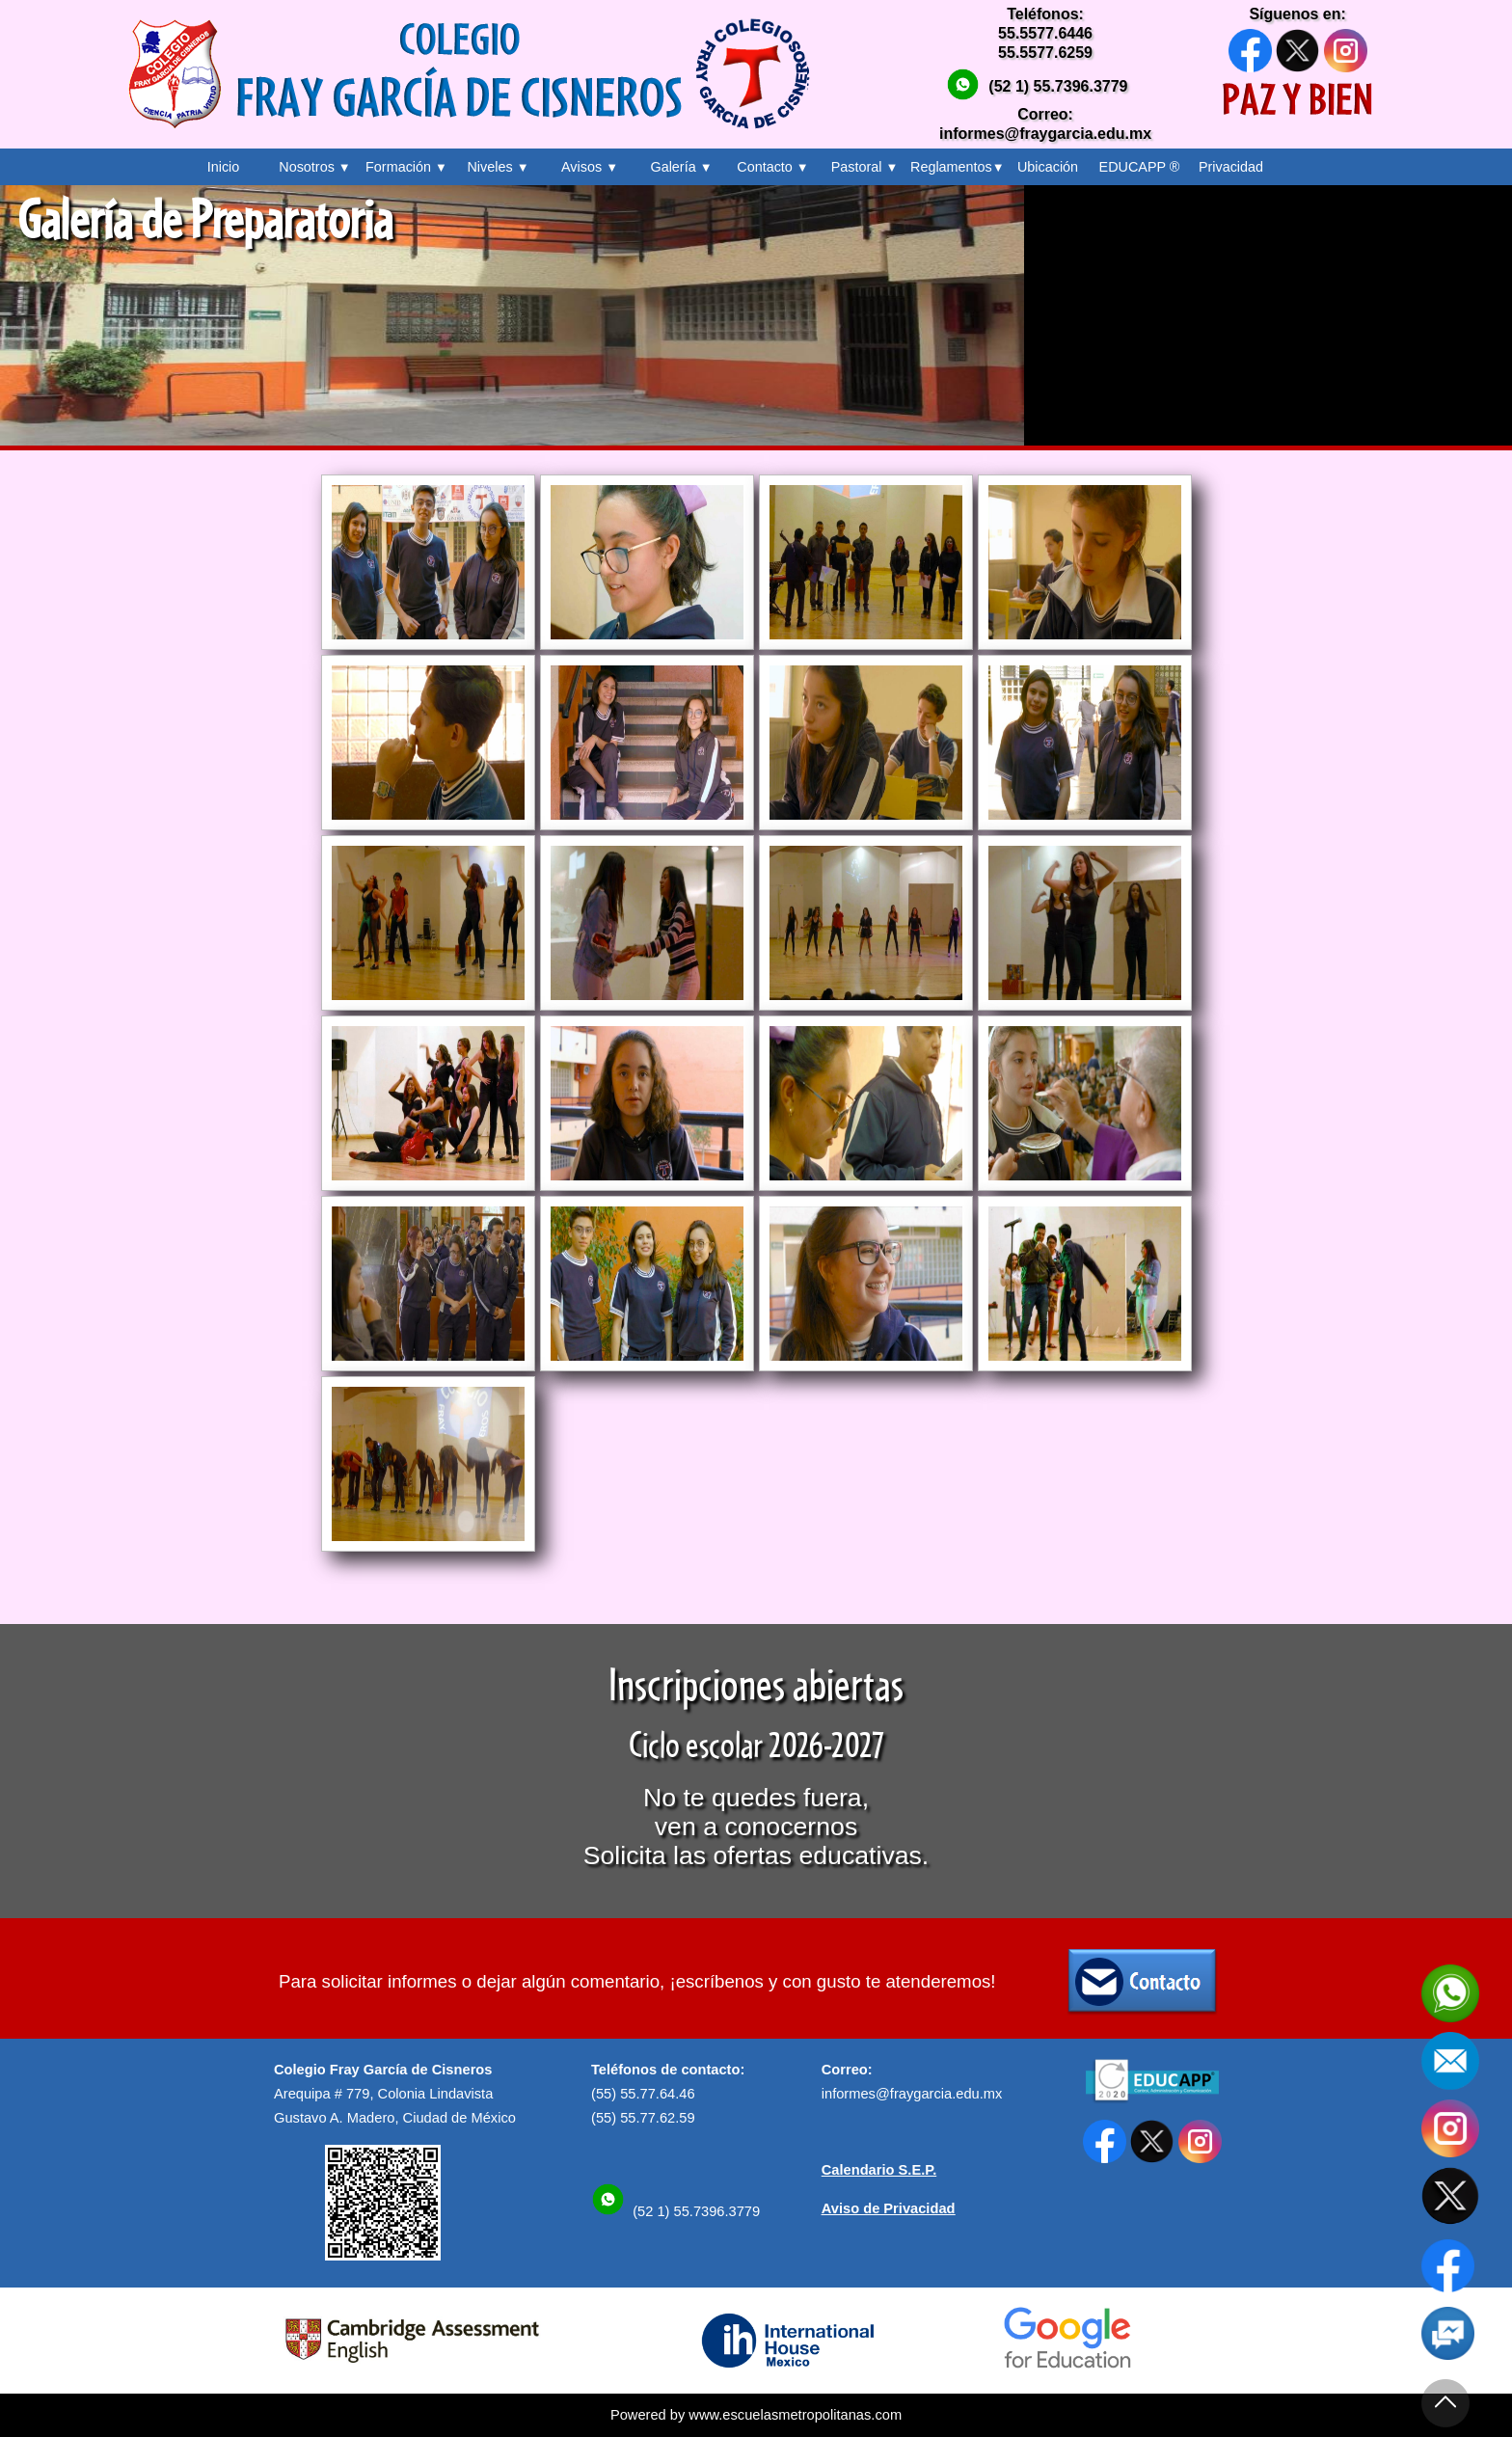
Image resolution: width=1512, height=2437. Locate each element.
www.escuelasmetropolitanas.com (795, 2415)
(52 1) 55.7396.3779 (1057, 86)
